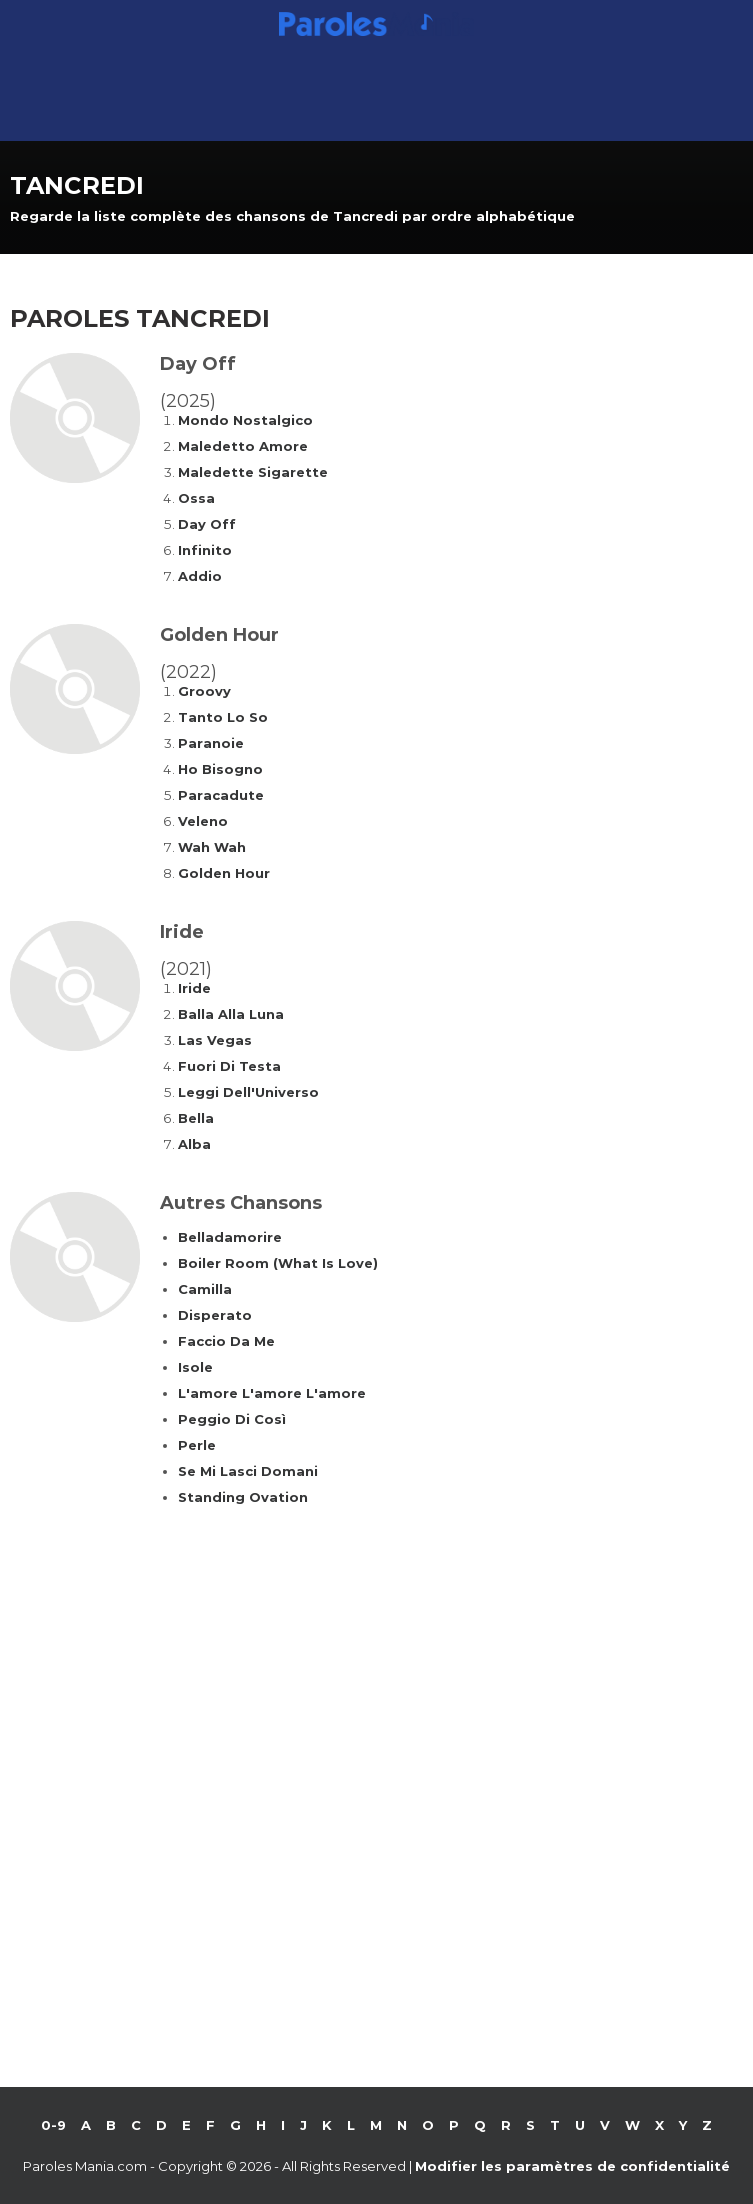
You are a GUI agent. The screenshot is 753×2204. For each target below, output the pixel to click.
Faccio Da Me (226, 1341)
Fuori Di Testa (229, 1066)
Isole (195, 1367)
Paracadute (221, 795)
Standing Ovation (243, 1497)
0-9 (53, 2125)
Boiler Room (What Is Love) (278, 1263)
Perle (197, 1445)
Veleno (203, 821)
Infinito (205, 550)
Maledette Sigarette (253, 472)
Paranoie (211, 743)
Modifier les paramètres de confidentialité (572, 2166)
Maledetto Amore (243, 446)
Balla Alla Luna (231, 1014)
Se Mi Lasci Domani (248, 1471)
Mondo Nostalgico (245, 420)
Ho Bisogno (220, 769)
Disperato (215, 1315)
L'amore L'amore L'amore (272, 1393)
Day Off (207, 524)
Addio (200, 576)
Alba (194, 1144)
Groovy (204, 691)
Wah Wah (212, 847)
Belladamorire (230, 1237)
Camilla (205, 1289)
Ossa (196, 498)
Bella (196, 1118)
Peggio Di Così (232, 1419)
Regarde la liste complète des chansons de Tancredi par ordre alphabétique (292, 216)
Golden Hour (224, 873)
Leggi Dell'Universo (248, 1092)
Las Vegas (215, 1040)
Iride (194, 988)
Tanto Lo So (223, 717)
